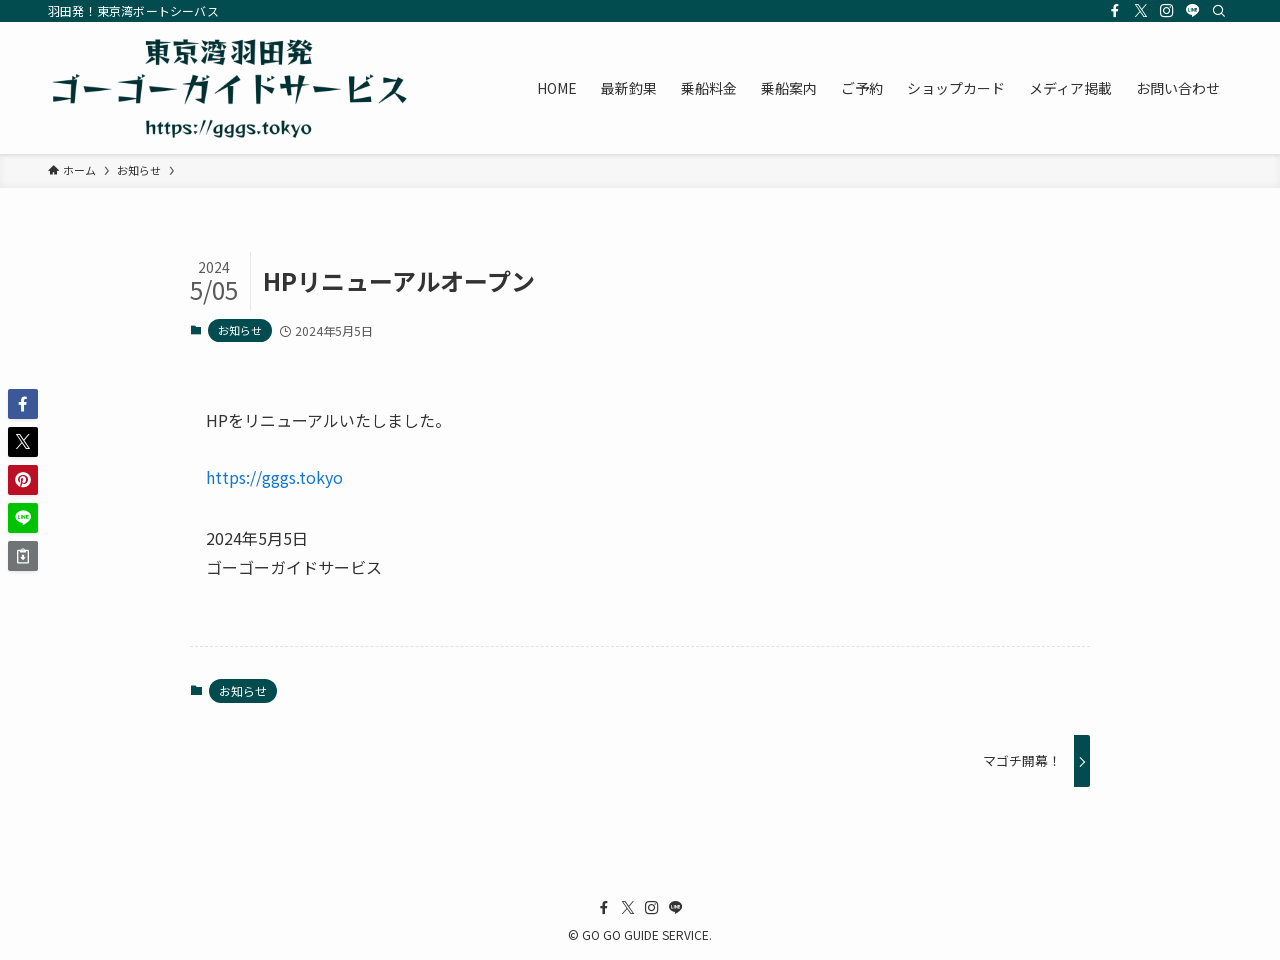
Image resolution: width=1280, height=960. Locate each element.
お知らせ (240, 330)
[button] (23, 404)
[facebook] (1115, 11)
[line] (1193, 11)
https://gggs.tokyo (274, 477)
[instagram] (1167, 11)
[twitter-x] (1141, 11)
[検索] (1219, 11)
